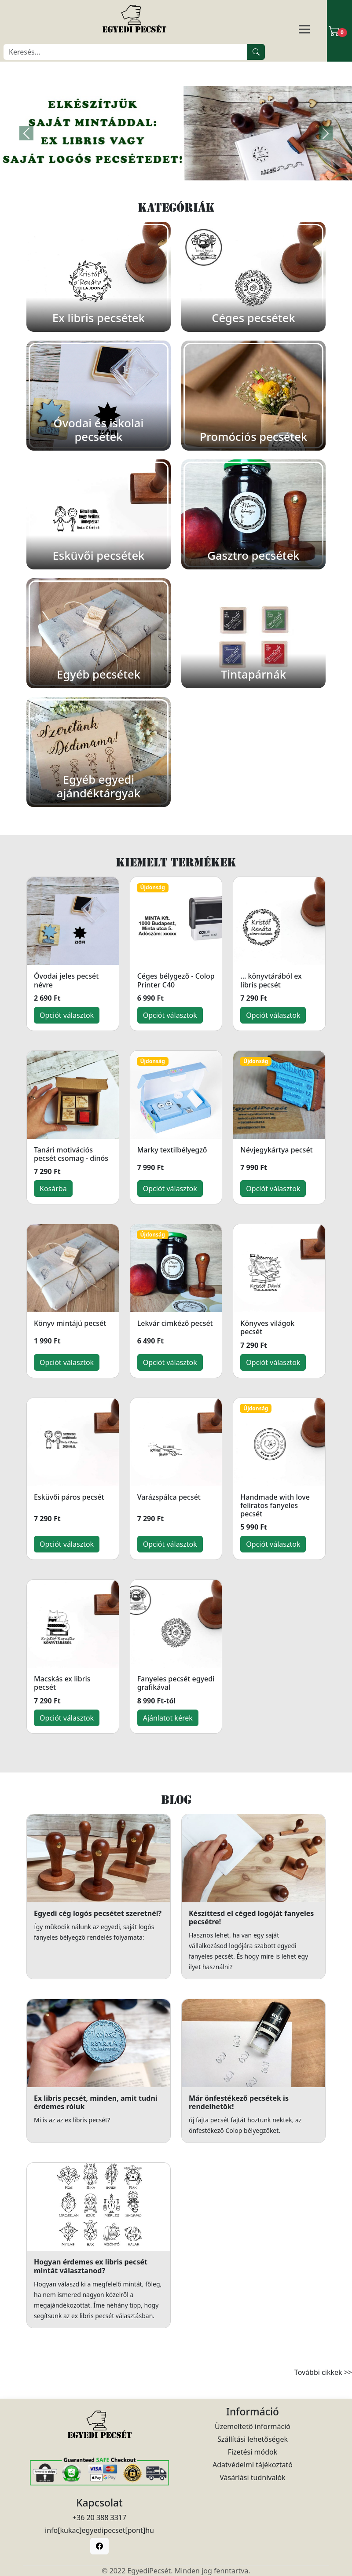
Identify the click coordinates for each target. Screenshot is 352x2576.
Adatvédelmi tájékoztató (253, 2465)
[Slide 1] (176, 168)
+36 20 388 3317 (99, 2517)
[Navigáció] (315, 30)
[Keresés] (126, 52)
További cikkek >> (323, 2372)
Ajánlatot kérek (168, 1718)
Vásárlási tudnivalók (253, 2477)
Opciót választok (67, 1015)
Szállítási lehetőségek (252, 2439)
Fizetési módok (252, 2452)
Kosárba (53, 1188)
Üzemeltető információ (252, 2426)
